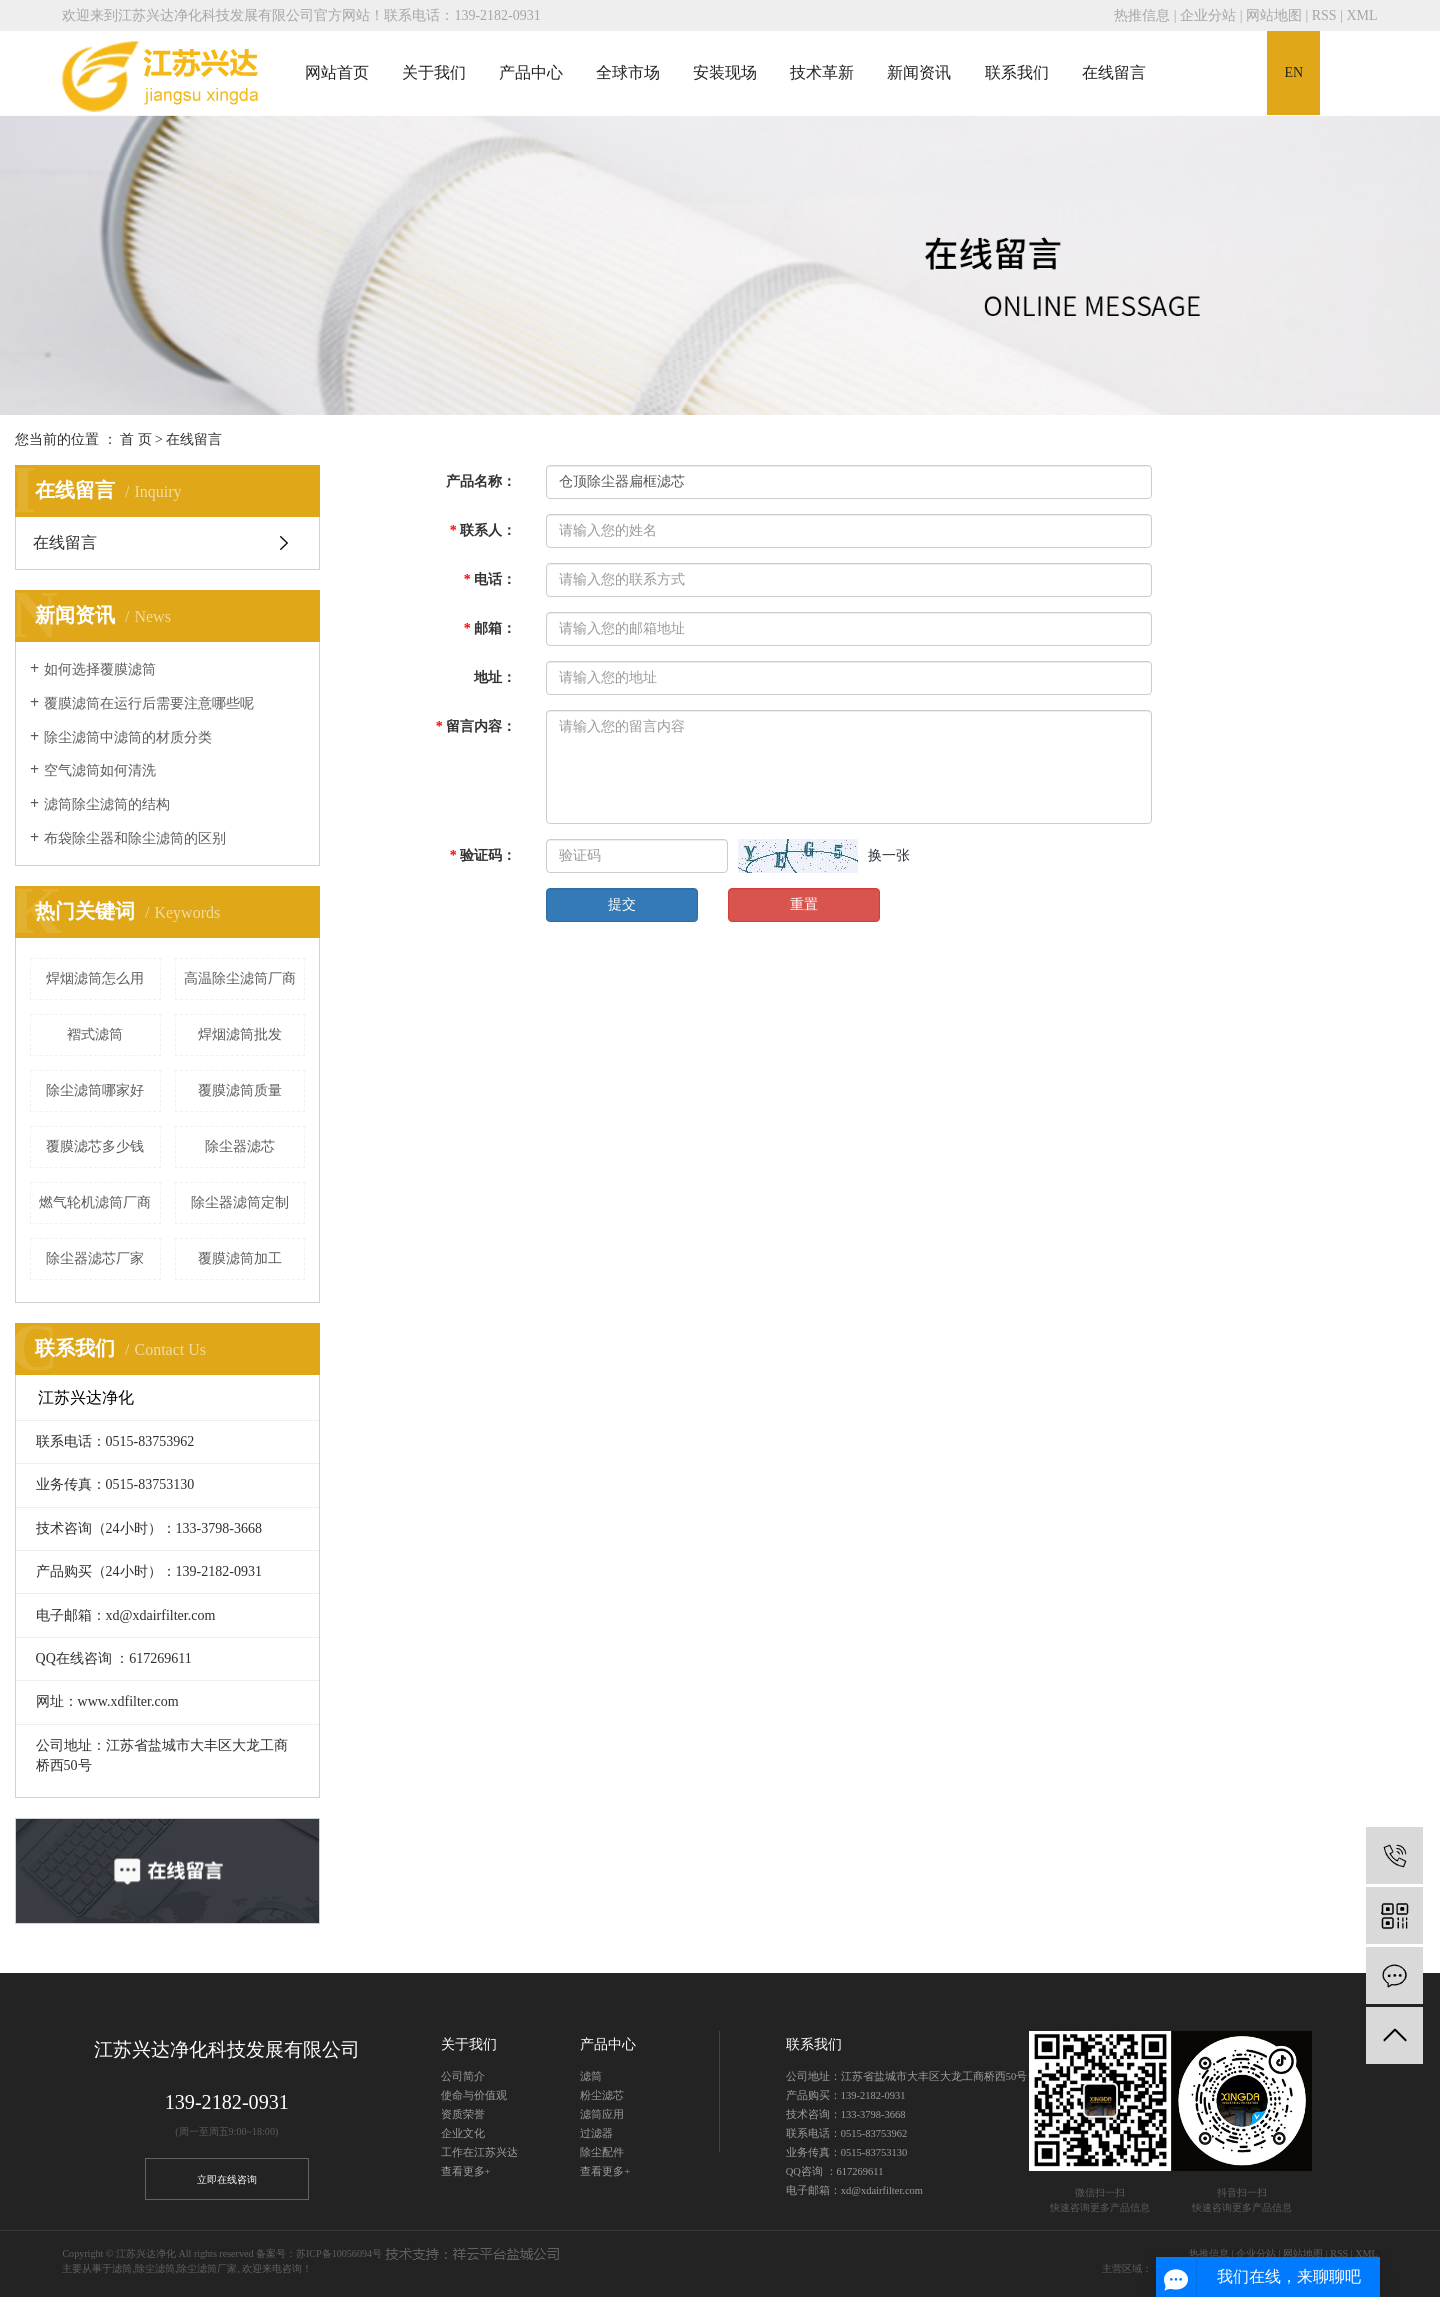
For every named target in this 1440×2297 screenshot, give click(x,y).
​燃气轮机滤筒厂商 (95, 1202)
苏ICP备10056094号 (339, 2253)
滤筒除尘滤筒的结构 (107, 804)
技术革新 (822, 72)
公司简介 (463, 2076)
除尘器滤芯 (240, 1146)
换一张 (889, 855)
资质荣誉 (463, 2114)
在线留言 (1114, 72)
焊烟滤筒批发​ (240, 1034)
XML (1361, 15)
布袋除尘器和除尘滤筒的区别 (135, 838)
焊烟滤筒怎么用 (95, 978)
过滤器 (596, 2133)
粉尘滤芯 (602, 2095)
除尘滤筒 (155, 2268)
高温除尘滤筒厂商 (240, 978)
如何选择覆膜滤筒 (100, 669)
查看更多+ (466, 2171)
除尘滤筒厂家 (207, 2268)
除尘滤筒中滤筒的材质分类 (128, 737)
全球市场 (628, 72)
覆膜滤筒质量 (240, 1090)
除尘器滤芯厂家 (95, 1258)
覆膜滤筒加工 (240, 1258)
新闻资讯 (919, 72)
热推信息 (1142, 15)
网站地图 (1274, 15)
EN (1293, 72)
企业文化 (463, 2133)
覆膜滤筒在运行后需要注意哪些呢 (149, 703)
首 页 (136, 439)
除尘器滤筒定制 (240, 1202)
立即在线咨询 (227, 2179)
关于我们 (434, 72)
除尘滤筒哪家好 (95, 1090)
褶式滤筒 (95, 1034)
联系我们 (1017, 72)
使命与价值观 (474, 2095)
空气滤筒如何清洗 (100, 770)
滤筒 (591, 2076)
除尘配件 (602, 2152)
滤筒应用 (602, 2114)
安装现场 (725, 72)
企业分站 (1208, 15)
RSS (1324, 15)
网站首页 (337, 72)
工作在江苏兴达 (479, 2152)
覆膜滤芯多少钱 (95, 1146)
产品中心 (531, 72)
